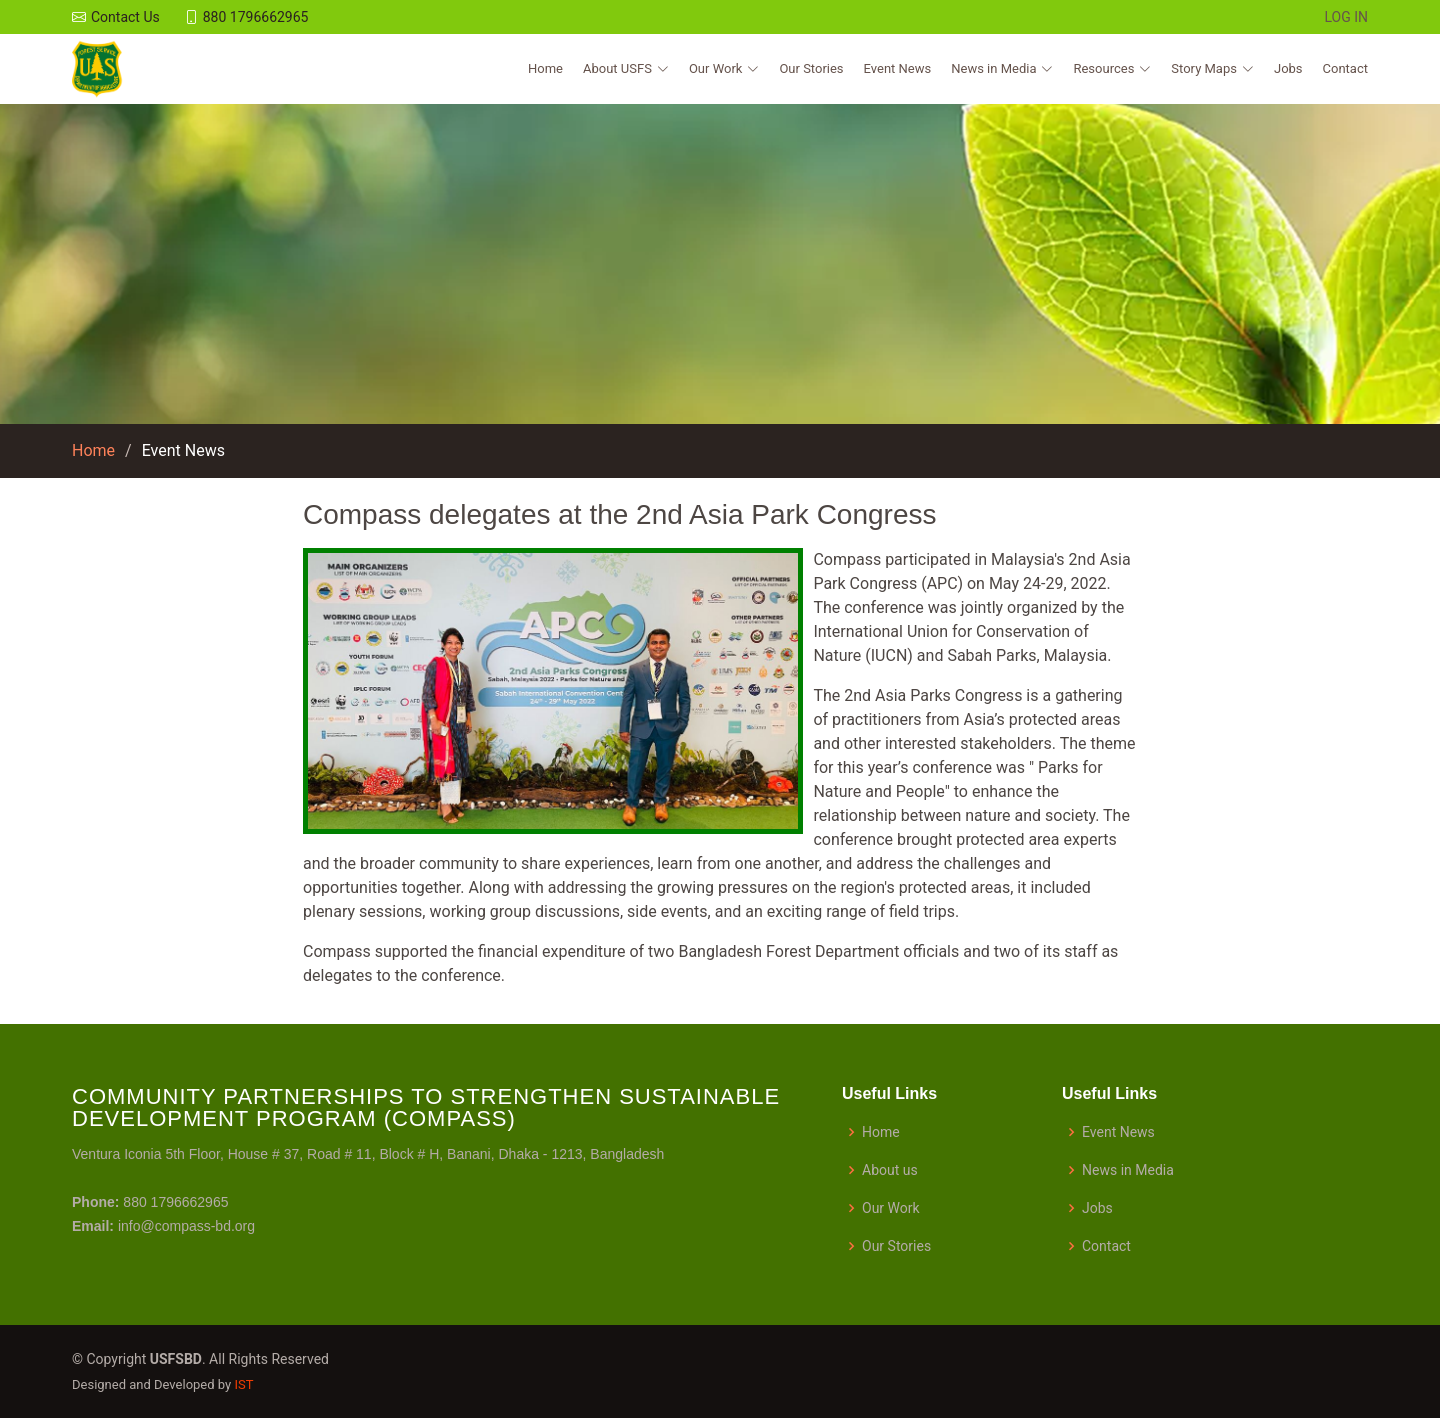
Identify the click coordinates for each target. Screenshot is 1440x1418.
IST (243, 1384)
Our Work (891, 1208)
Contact (1345, 68)
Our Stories (811, 68)
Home (545, 68)
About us (890, 1170)
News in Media (1128, 1170)
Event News (898, 68)
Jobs (1288, 68)
